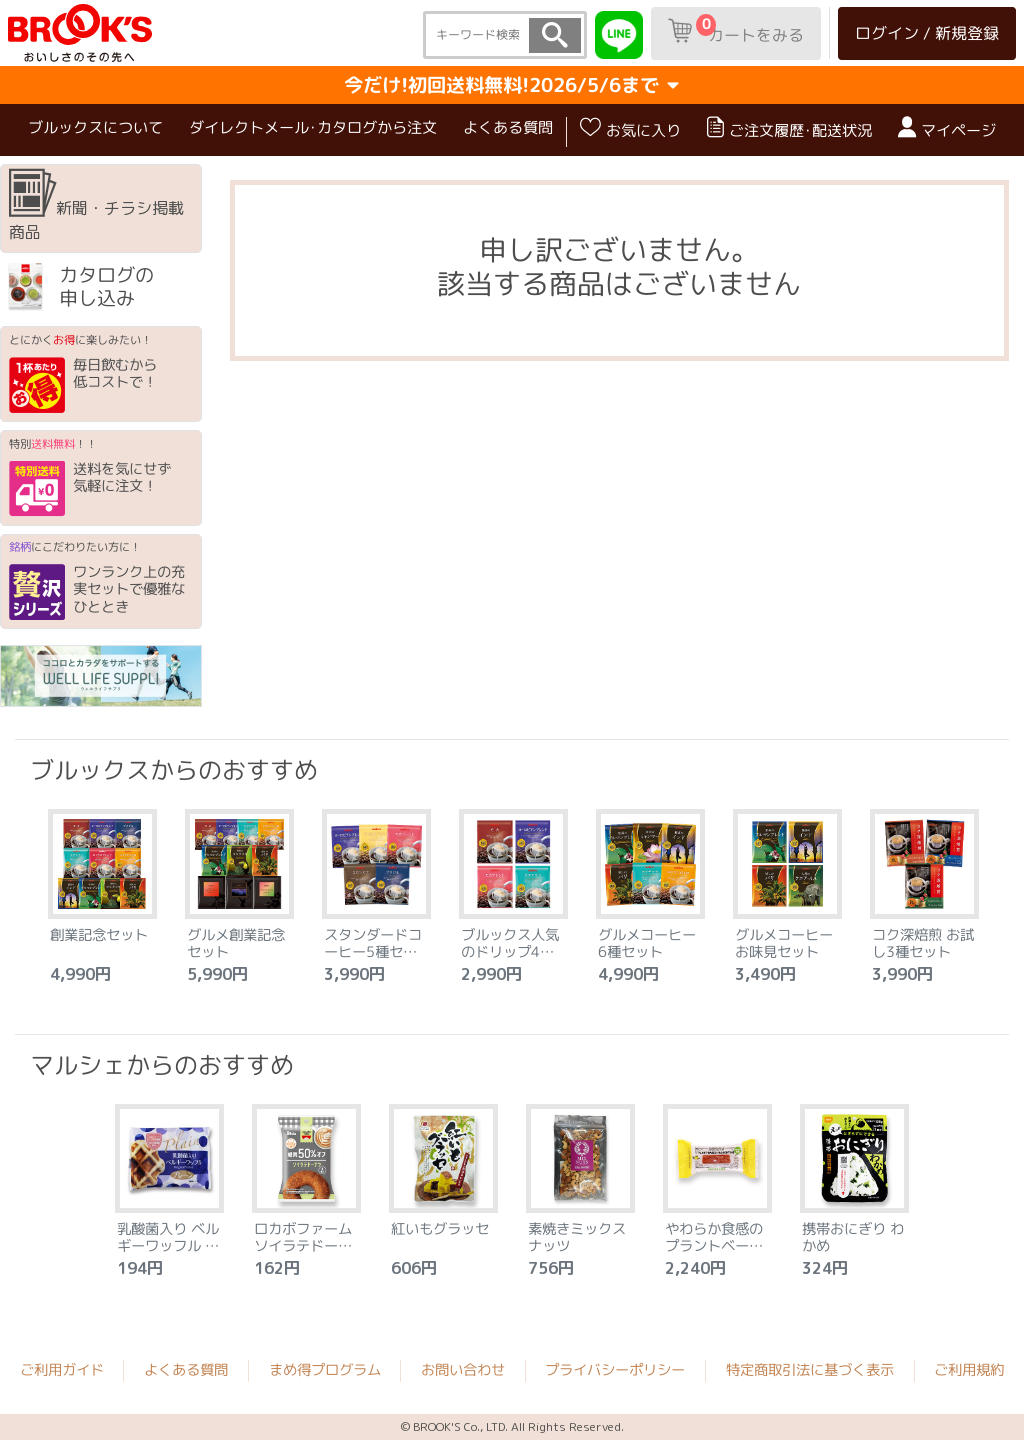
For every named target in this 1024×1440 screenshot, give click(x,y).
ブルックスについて (95, 127)
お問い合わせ (463, 1370)
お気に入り (630, 128)
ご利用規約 (969, 1371)
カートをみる (736, 30)
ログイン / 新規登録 (927, 33)
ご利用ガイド (62, 1370)
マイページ (947, 128)
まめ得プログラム (325, 1370)
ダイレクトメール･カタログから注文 (313, 127)
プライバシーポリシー (615, 1371)
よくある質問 (508, 127)
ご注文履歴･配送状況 (789, 128)
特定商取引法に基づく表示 (810, 1371)
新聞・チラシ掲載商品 (96, 207)
